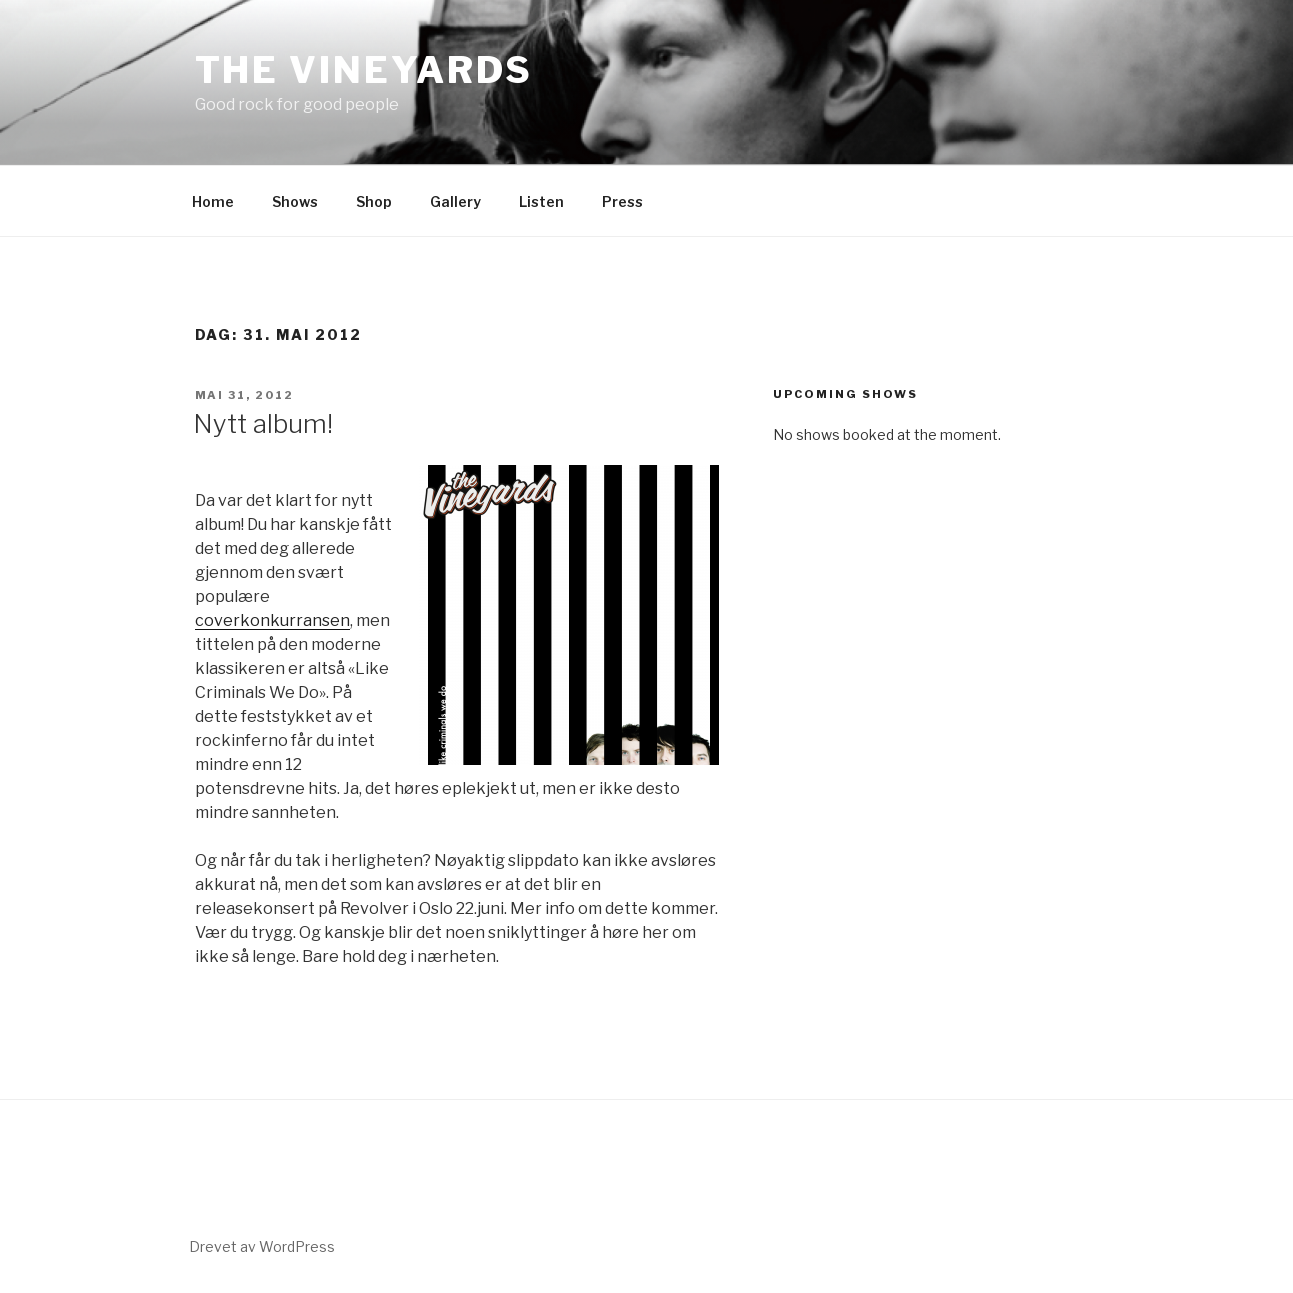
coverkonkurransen (272, 620)
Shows (295, 201)
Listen (541, 201)
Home (213, 201)
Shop (374, 201)
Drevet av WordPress (262, 1246)
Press (622, 201)
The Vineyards (364, 70)
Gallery (455, 201)
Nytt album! (263, 423)
